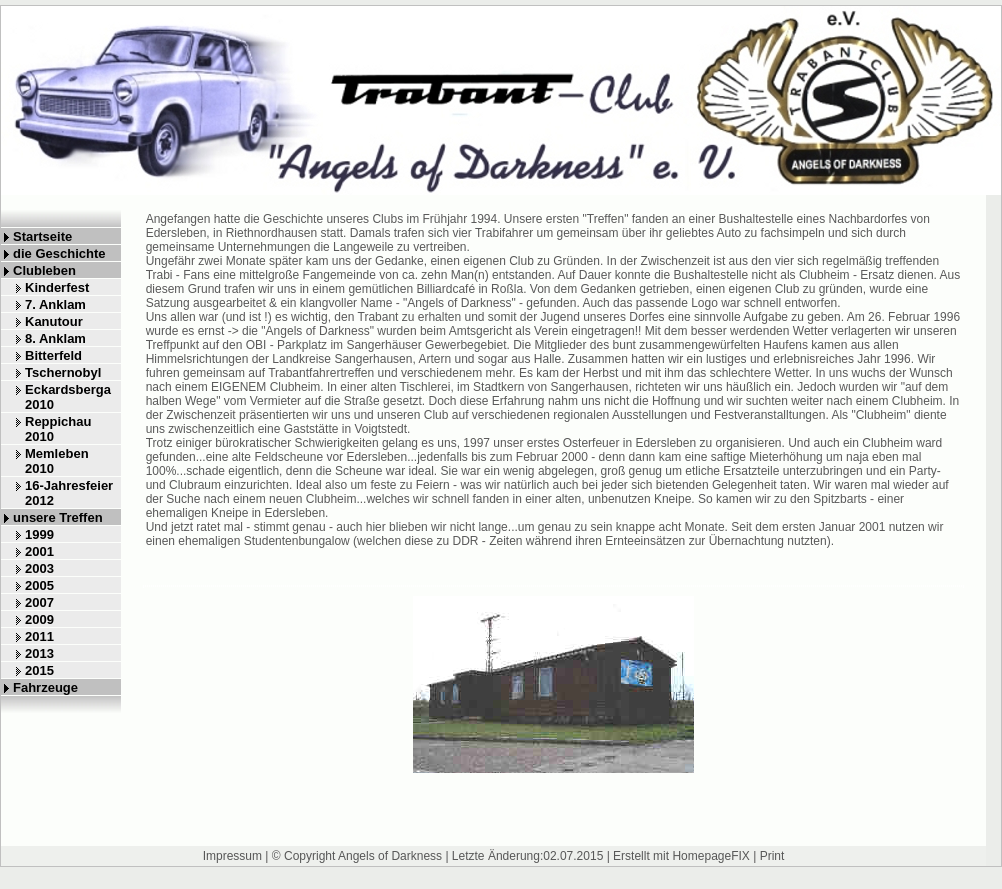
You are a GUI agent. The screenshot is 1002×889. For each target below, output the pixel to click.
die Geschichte (59, 253)
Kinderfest (57, 287)
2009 (39, 619)
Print (772, 856)
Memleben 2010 (57, 461)
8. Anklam (55, 338)
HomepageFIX (710, 856)
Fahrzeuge (45, 687)
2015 (39, 670)
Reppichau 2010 (58, 429)
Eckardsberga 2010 (68, 397)
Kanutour (54, 321)
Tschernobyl (63, 372)
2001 (39, 551)
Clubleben (44, 270)
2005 (39, 585)
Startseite (42, 236)
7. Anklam (55, 304)
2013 (39, 653)
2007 (39, 602)
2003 (39, 568)
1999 (39, 534)
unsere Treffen (58, 517)
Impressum (232, 856)
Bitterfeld (53, 355)
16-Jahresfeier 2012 (69, 493)
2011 (39, 636)
